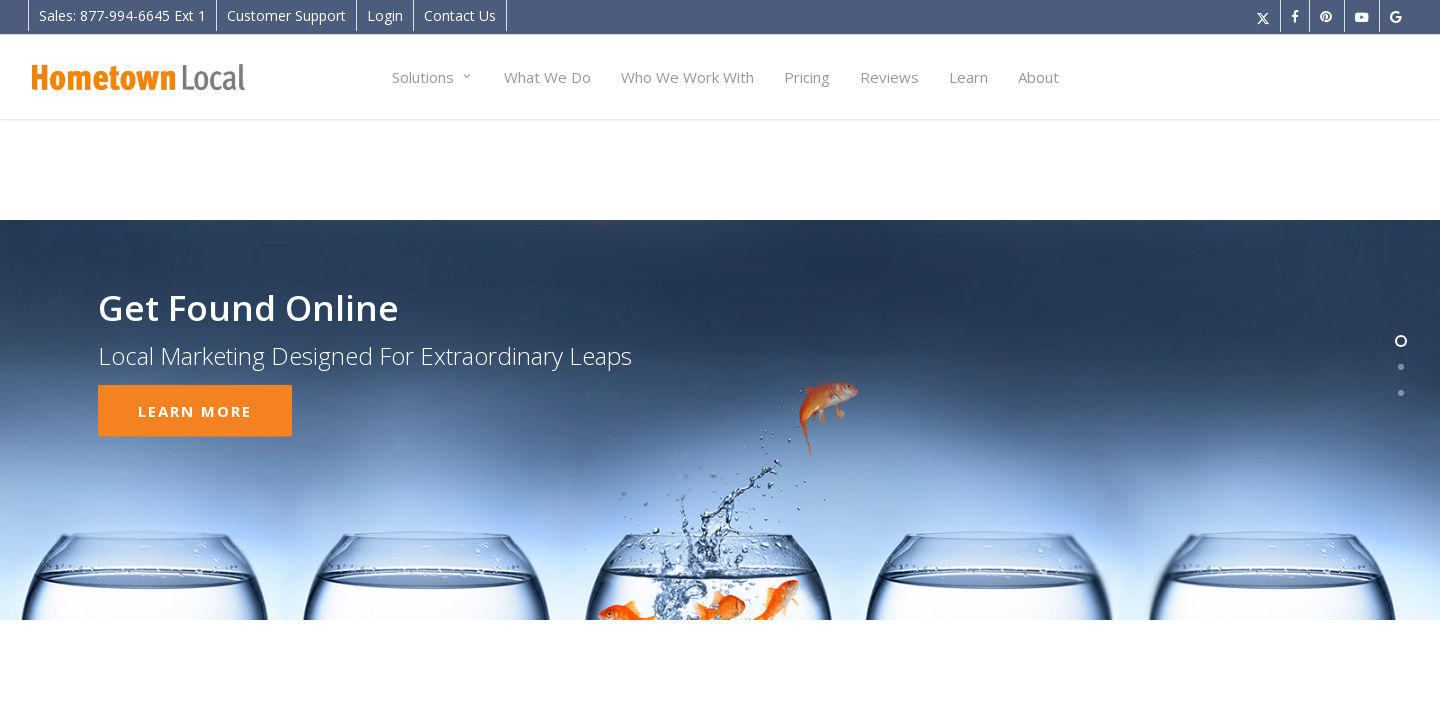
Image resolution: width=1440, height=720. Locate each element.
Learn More (195, 381)
